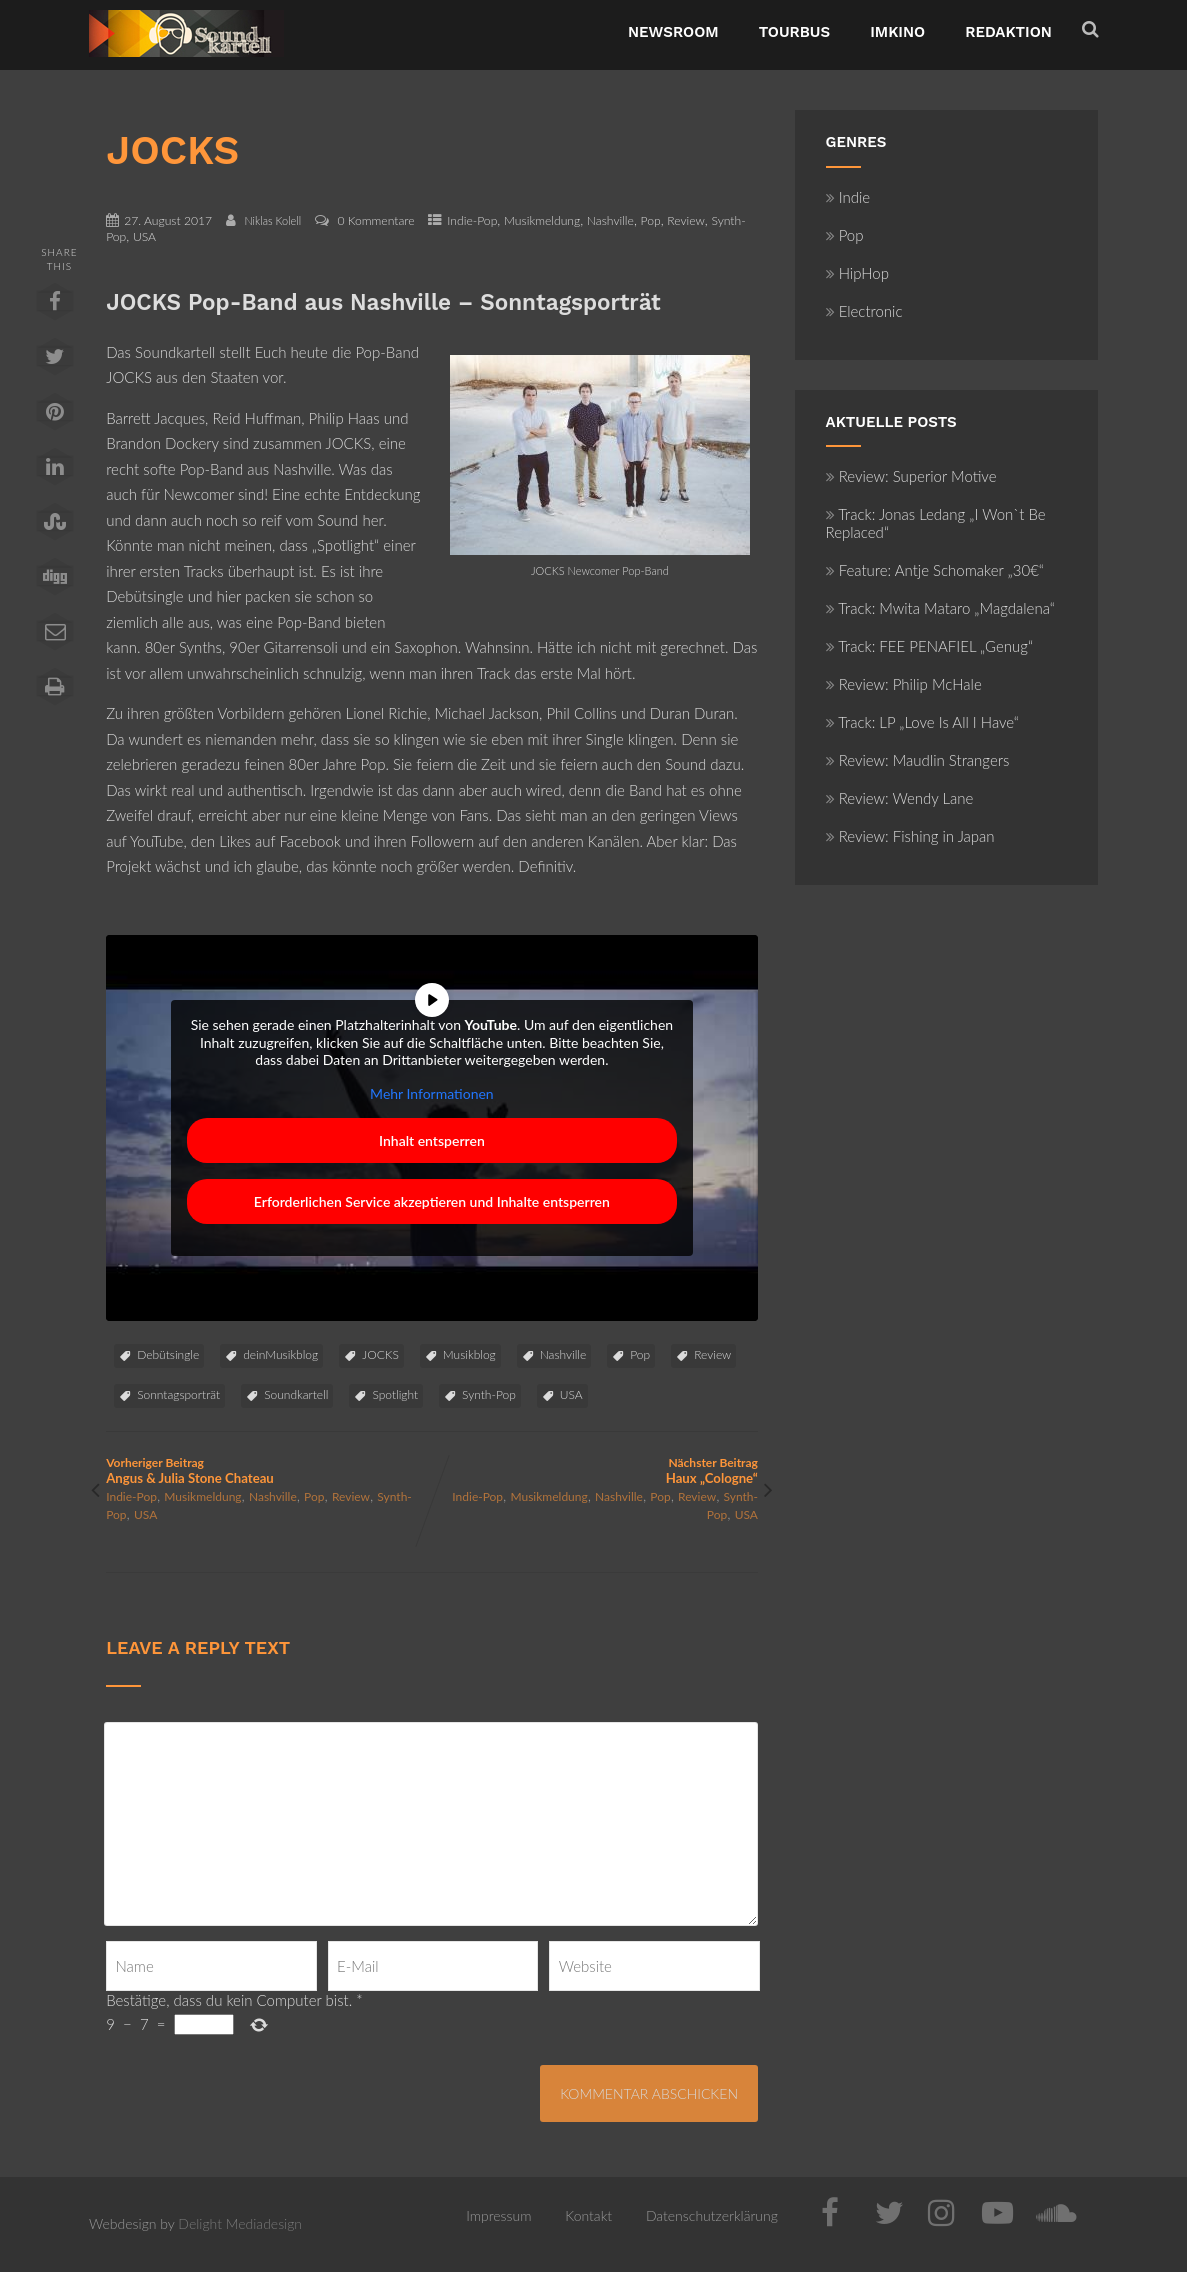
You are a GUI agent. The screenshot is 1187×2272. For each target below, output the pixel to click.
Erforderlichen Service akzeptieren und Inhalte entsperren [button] (432, 1201)
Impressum (498, 2215)
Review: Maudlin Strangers (918, 760)
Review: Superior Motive (911, 476)
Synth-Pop (489, 1394)
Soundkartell (296, 1394)
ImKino (897, 32)
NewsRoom (673, 32)
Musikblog (469, 1354)
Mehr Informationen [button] (432, 1093)
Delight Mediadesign (240, 2223)
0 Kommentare (375, 220)
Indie (848, 197)
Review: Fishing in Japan (910, 836)
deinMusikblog (280, 1354)
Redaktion (1008, 32)
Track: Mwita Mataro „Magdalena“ (940, 608)
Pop (651, 220)
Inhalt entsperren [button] (432, 1140)
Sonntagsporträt (178, 1394)
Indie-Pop (472, 220)
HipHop (857, 273)
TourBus (795, 32)
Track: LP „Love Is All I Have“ (922, 722)
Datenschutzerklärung (712, 2215)
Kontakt (588, 2215)
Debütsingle (168, 1354)
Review (686, 220)
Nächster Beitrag (595, 1470)
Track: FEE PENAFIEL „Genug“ (929, 646)
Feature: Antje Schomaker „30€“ (935, 570)
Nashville (610, 220)
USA (144, 236)
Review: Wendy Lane (900, 798)
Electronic (864, 311)
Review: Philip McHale (904, 684)
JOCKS (380, 1354)
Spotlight (395, 1394)
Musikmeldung (542, 220)
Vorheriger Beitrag (269, 1470)
